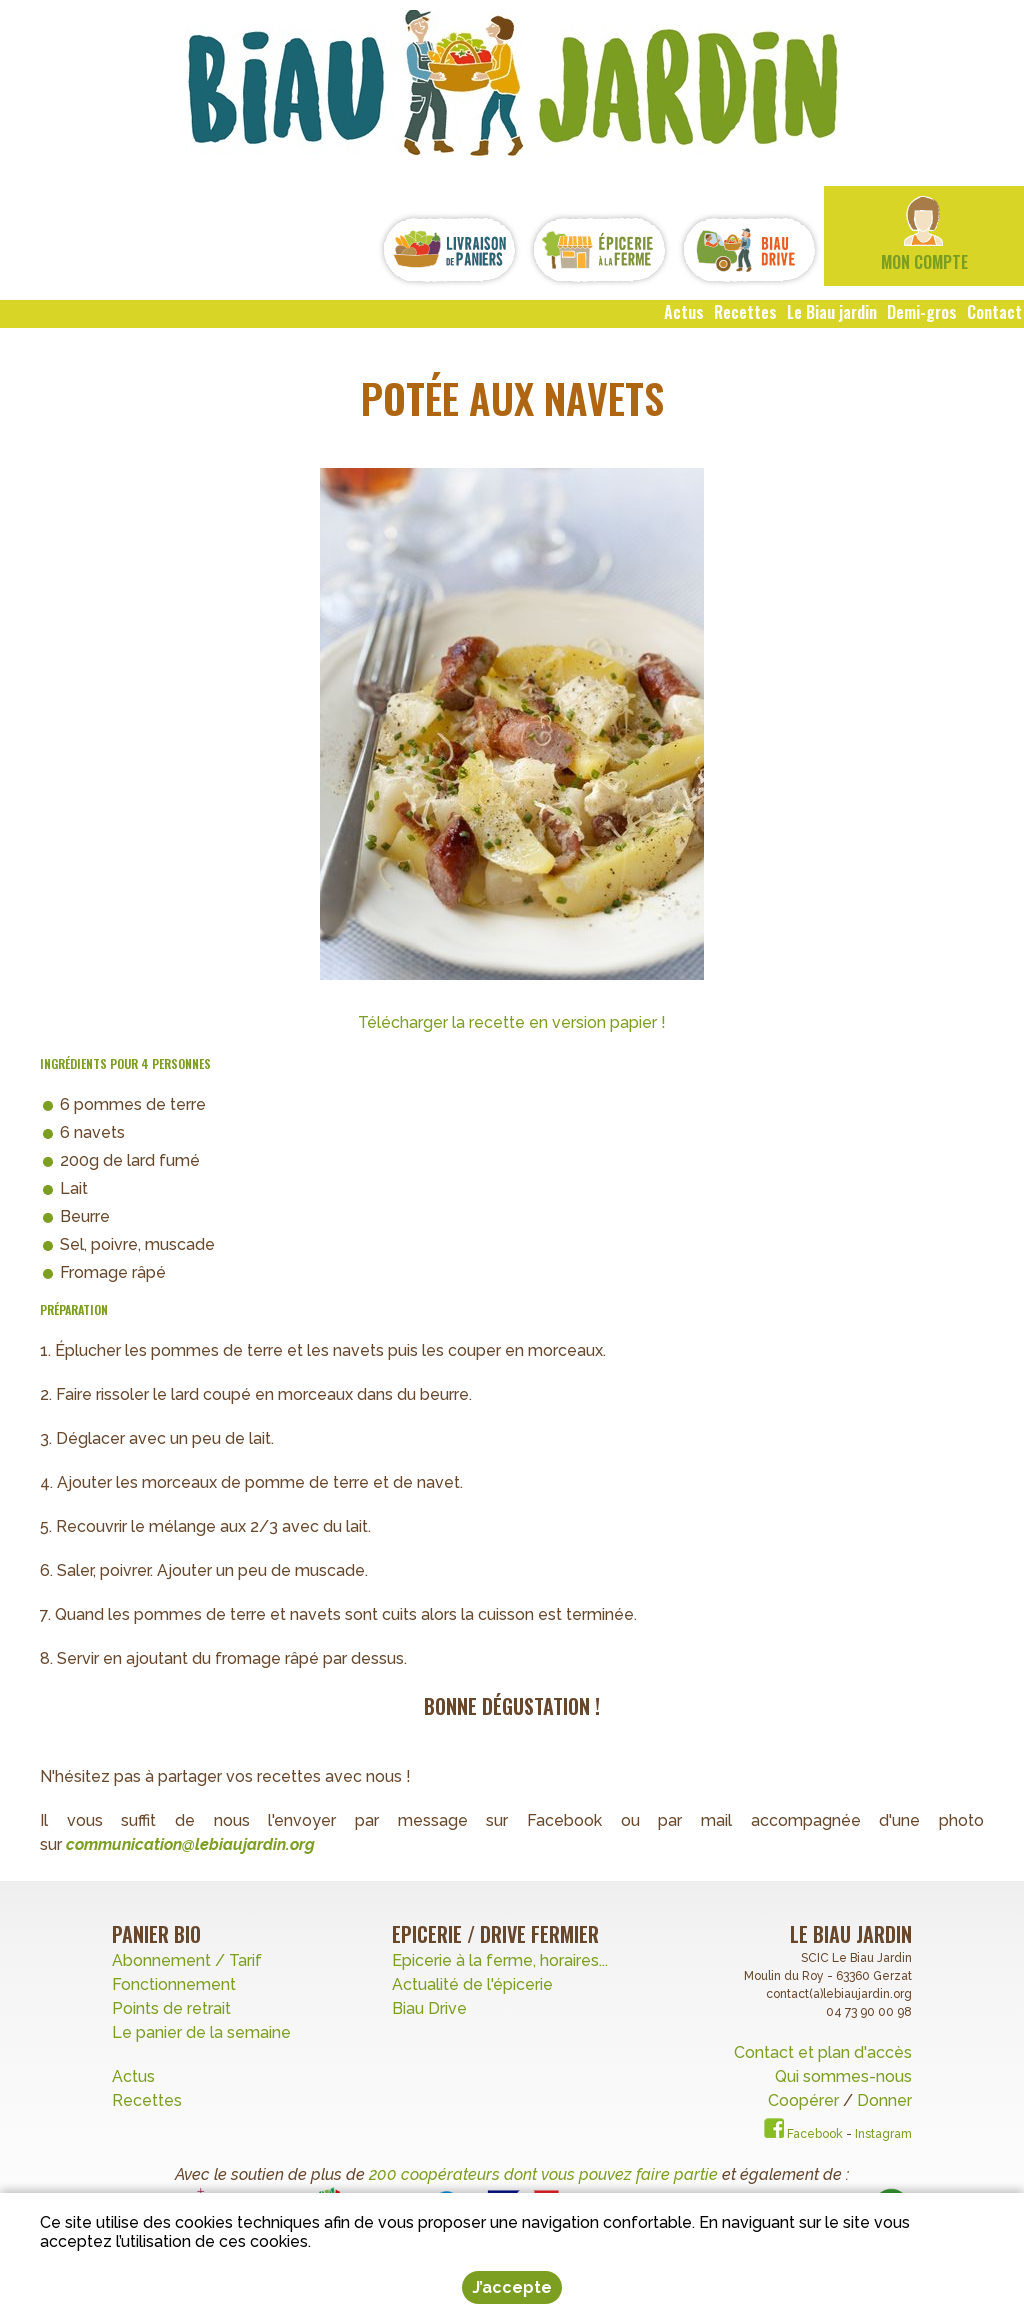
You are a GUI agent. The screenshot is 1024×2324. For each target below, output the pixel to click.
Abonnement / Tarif (187, 1960)
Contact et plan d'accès (823, 2052)
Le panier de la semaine (201, 2032)
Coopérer (805, 2100)
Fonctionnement (174, 1984)
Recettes (149, 2100)
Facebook (803, 2134)
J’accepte (512, 2287)
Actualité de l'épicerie (472, 1984)
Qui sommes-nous (843, 2076)
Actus (133, 2076)
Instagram (883, 2134)
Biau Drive (429, 2008)
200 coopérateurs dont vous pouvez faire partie (543, 2174)
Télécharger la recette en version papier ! (512, 1022)
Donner (884, 2100)
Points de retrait (171, 2008)
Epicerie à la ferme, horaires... (500, 1960)
